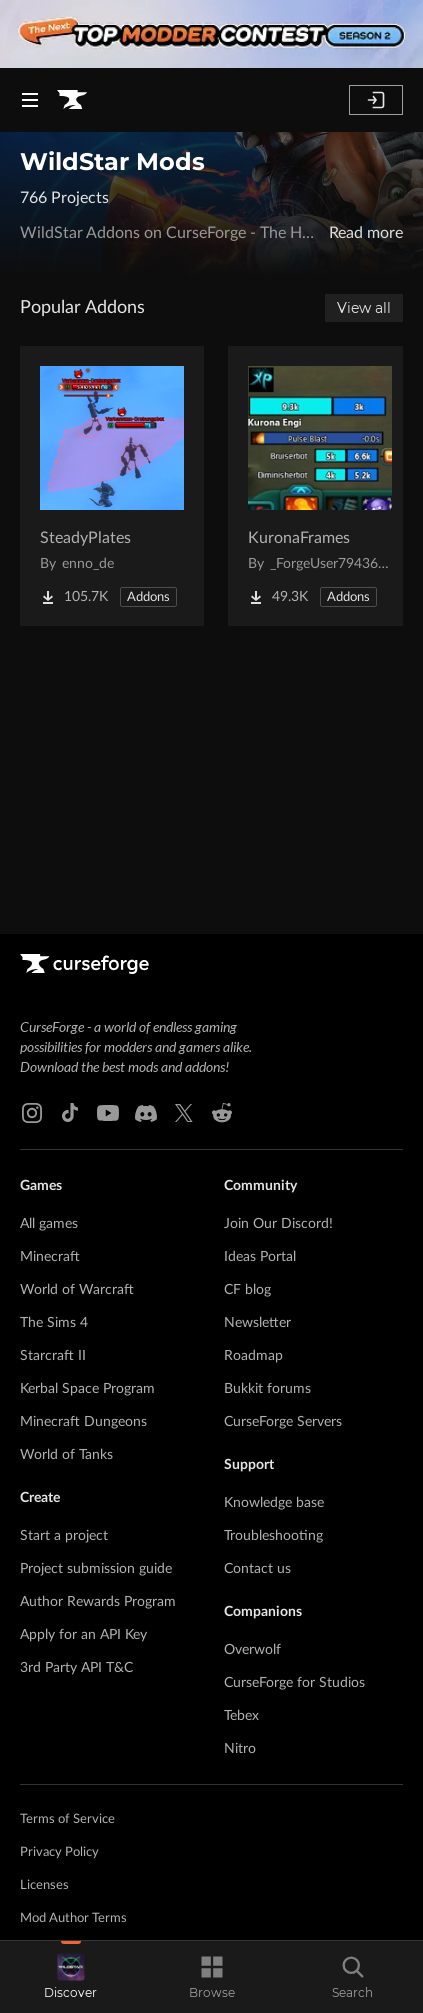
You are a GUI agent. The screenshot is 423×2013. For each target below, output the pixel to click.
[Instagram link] (32, 1113)
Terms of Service (67, 1819)
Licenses (44, 1885)
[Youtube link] (108, 1113)
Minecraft (50, 1257)
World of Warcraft (77, 1290)
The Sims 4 (54, 1323)
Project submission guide (96, 1569)
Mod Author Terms (73, 1918)
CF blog (247, 1290)
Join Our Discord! (278, 1224)
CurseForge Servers (283, 1422)
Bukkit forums (267, 1389)
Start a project (64, 1536)
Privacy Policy (59, 1852)
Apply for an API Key (83, 1635)
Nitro (240, 1749)
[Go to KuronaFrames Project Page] (320, 486)
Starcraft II (53, 1356)
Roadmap (253, 1356)
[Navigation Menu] (30, 100)
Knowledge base (274, 1503)
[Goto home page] (72, 100)
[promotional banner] (211, 34)
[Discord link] (146, 1113)
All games (49, 1224)
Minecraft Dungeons (83, 1422)
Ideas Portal (260, 1257)
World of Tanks (66, 1455)
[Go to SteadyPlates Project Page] (112, 486)
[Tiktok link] (70, 1113)
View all (364, 308)
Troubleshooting (273, 1536)
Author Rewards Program (98, 1602)
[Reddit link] (222, 1113)
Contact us (257, 1569)
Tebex (241, 1716)
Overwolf (252, 1650)
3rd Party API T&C (76, 1668)
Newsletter (257, 1323)
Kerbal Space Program (87, 1389)
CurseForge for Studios (294, 1683)
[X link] (184, 1113)
